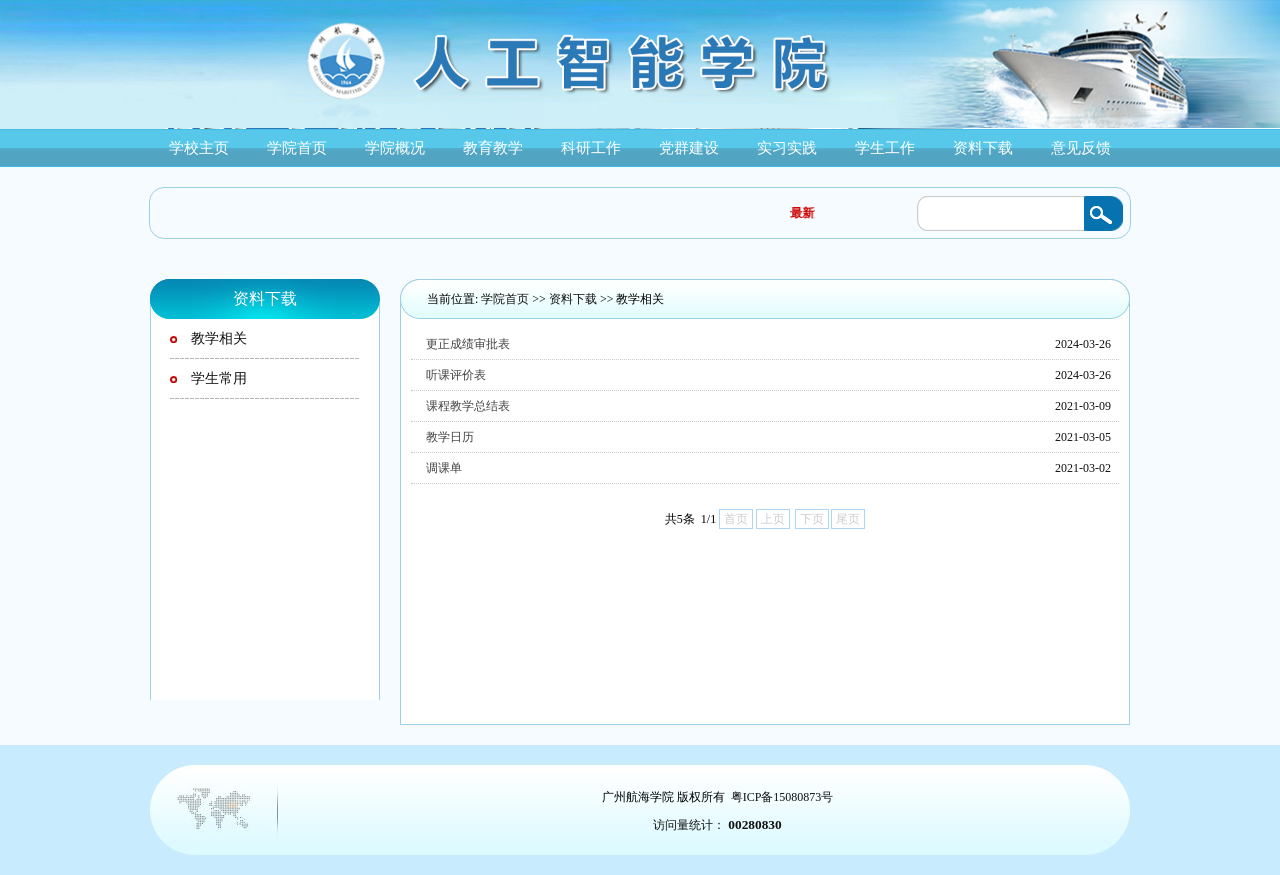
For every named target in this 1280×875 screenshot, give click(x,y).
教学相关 (640, 299)
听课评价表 (456, 375)
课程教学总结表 (468, 406)
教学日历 (450, 437)
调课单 (444, 468)
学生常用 (219, 378)
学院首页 (505, 299)
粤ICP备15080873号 (782, 797)
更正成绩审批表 (468, 344)
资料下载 (573, 299)
